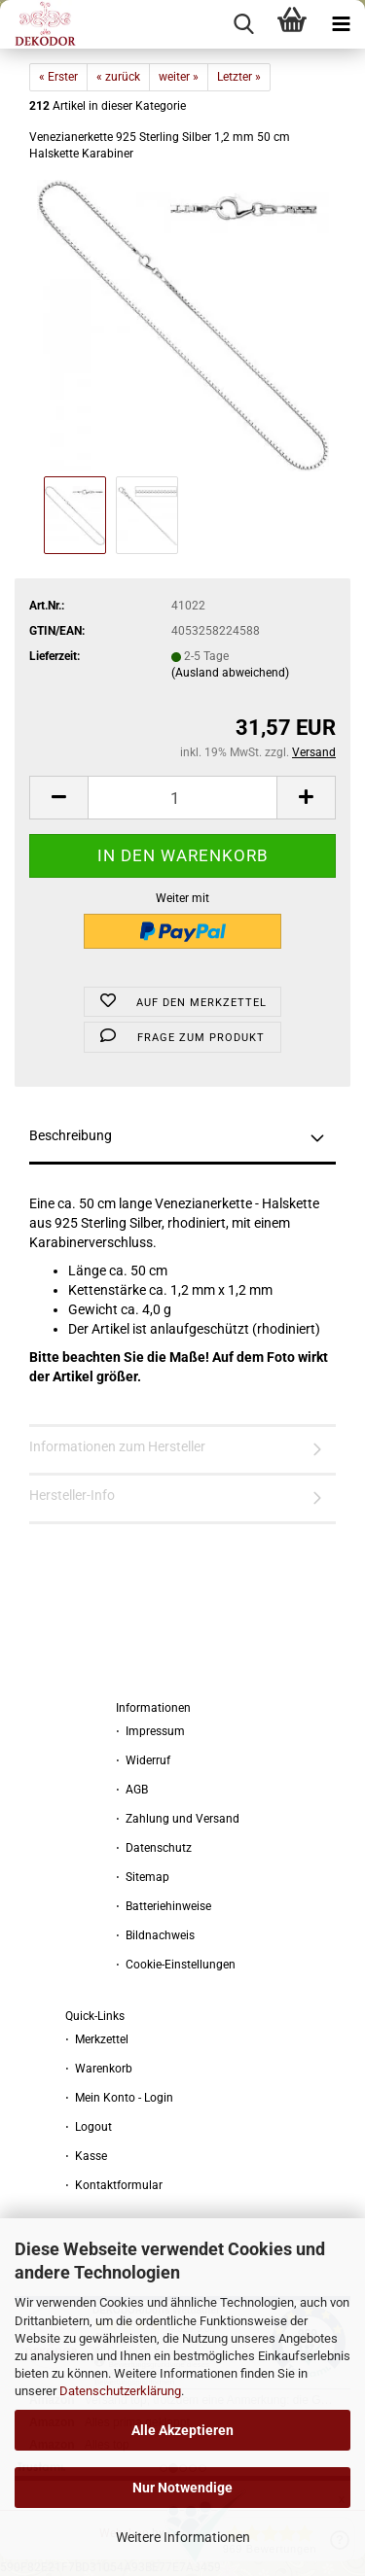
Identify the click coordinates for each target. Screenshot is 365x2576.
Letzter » (239, 77)
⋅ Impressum (150, 1731)
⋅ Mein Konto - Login (119, 2098)
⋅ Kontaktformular (114, 2185)
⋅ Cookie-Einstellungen (176, 1964)
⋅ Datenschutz (154, 1848)
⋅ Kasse (86, 2156)
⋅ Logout (88, 2127)
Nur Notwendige (182, 2487)
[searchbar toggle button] (243, 24)
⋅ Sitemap (142, 1877)
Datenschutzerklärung (120, 2391)
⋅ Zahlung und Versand (177, 1819)
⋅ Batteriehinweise (163, 1906)
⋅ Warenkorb (98, 2068)
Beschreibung (70, 1135)
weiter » (179, 77)
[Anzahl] (182, 797)
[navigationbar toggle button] (340, 24)
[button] (58, 797)
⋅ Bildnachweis (155, 1935)
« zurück (118, 77)
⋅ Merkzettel (96, 2039)
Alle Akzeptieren (182, 2430)
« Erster (58, 77)
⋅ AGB (132, 1789)
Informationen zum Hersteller (117, 1446)
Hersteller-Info (72, 1495)
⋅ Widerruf (143, 1760)
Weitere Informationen (183, 2537)
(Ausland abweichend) (230, 672)
